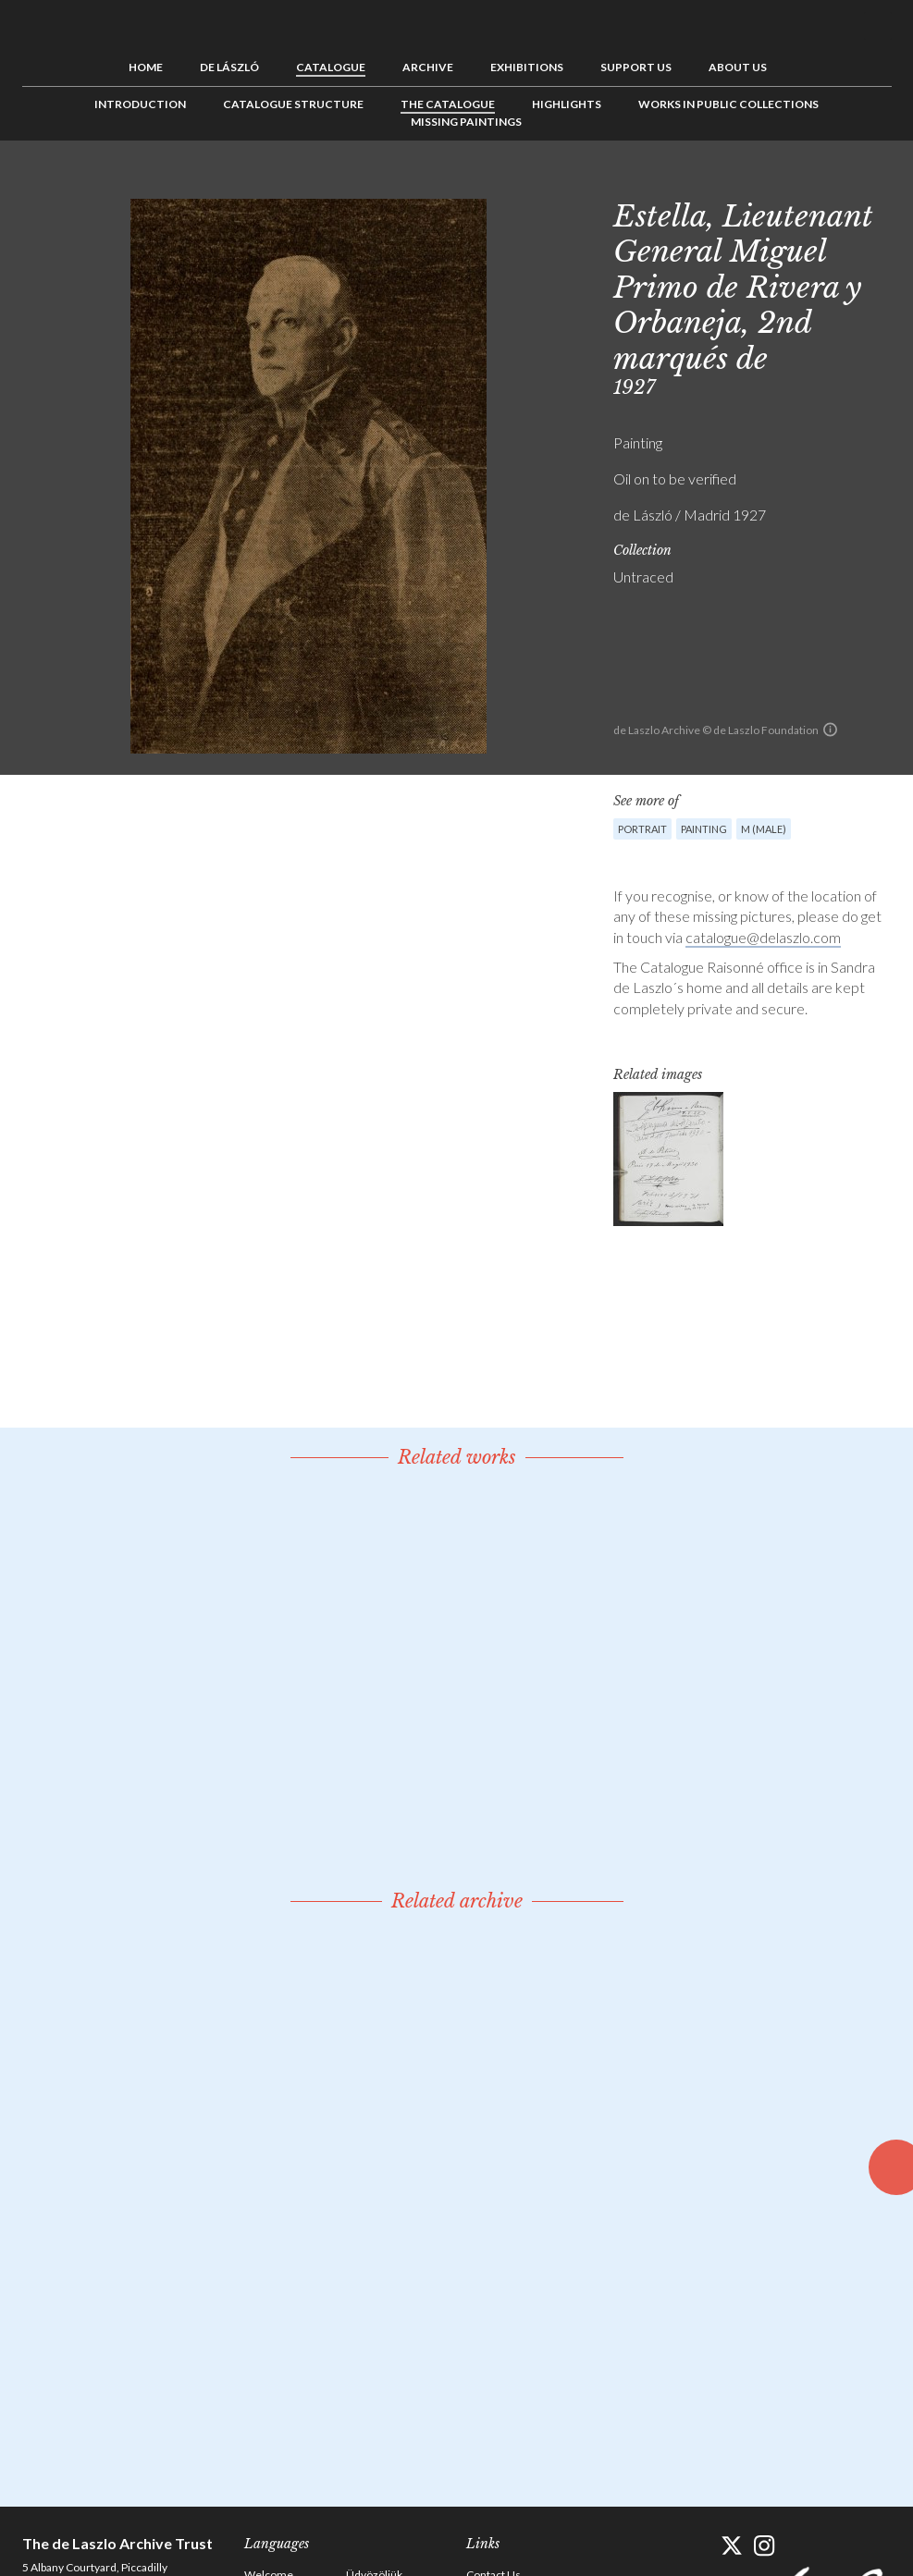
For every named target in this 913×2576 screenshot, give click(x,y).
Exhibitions (526, 67)
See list (849, 182)
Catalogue (330, 67)
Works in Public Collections (728, 104)
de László (229, 67)
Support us (636, 67)
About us (738, 67)
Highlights (566, 104)
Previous (820, 182)
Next (878, 182)
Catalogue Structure (293, 104)
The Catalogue (448, 104)
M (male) (763, 829)
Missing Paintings (466, 122)
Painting (704, 829)
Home (146, 67)
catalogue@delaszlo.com (763, 937)
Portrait (642, 829)
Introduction (140, 104)
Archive (427, 67)
